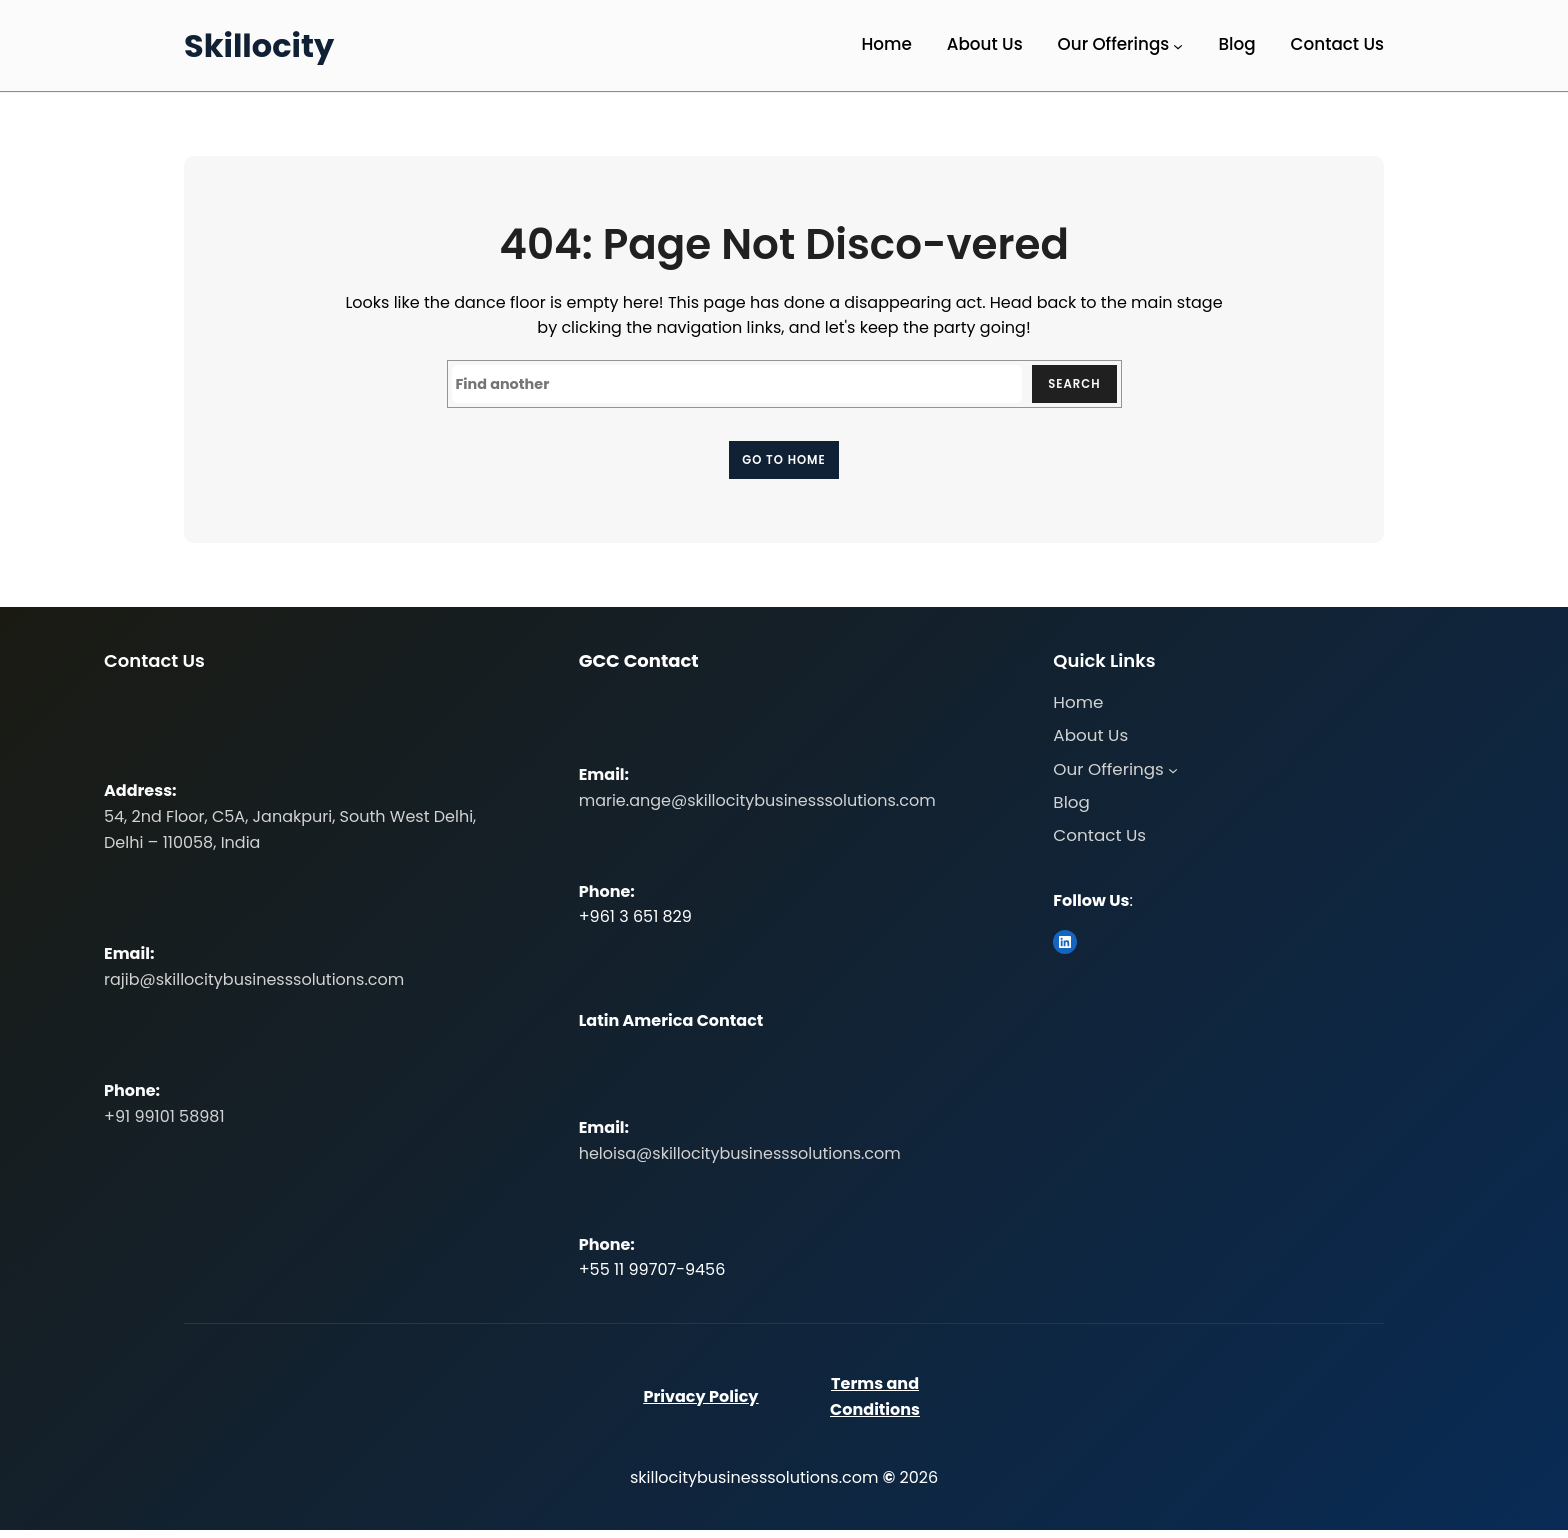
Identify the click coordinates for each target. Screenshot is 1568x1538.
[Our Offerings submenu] (1178, 46)
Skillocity (259, 45)
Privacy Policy (700, 1404)
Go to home (783, 464)
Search (1068, 386)
